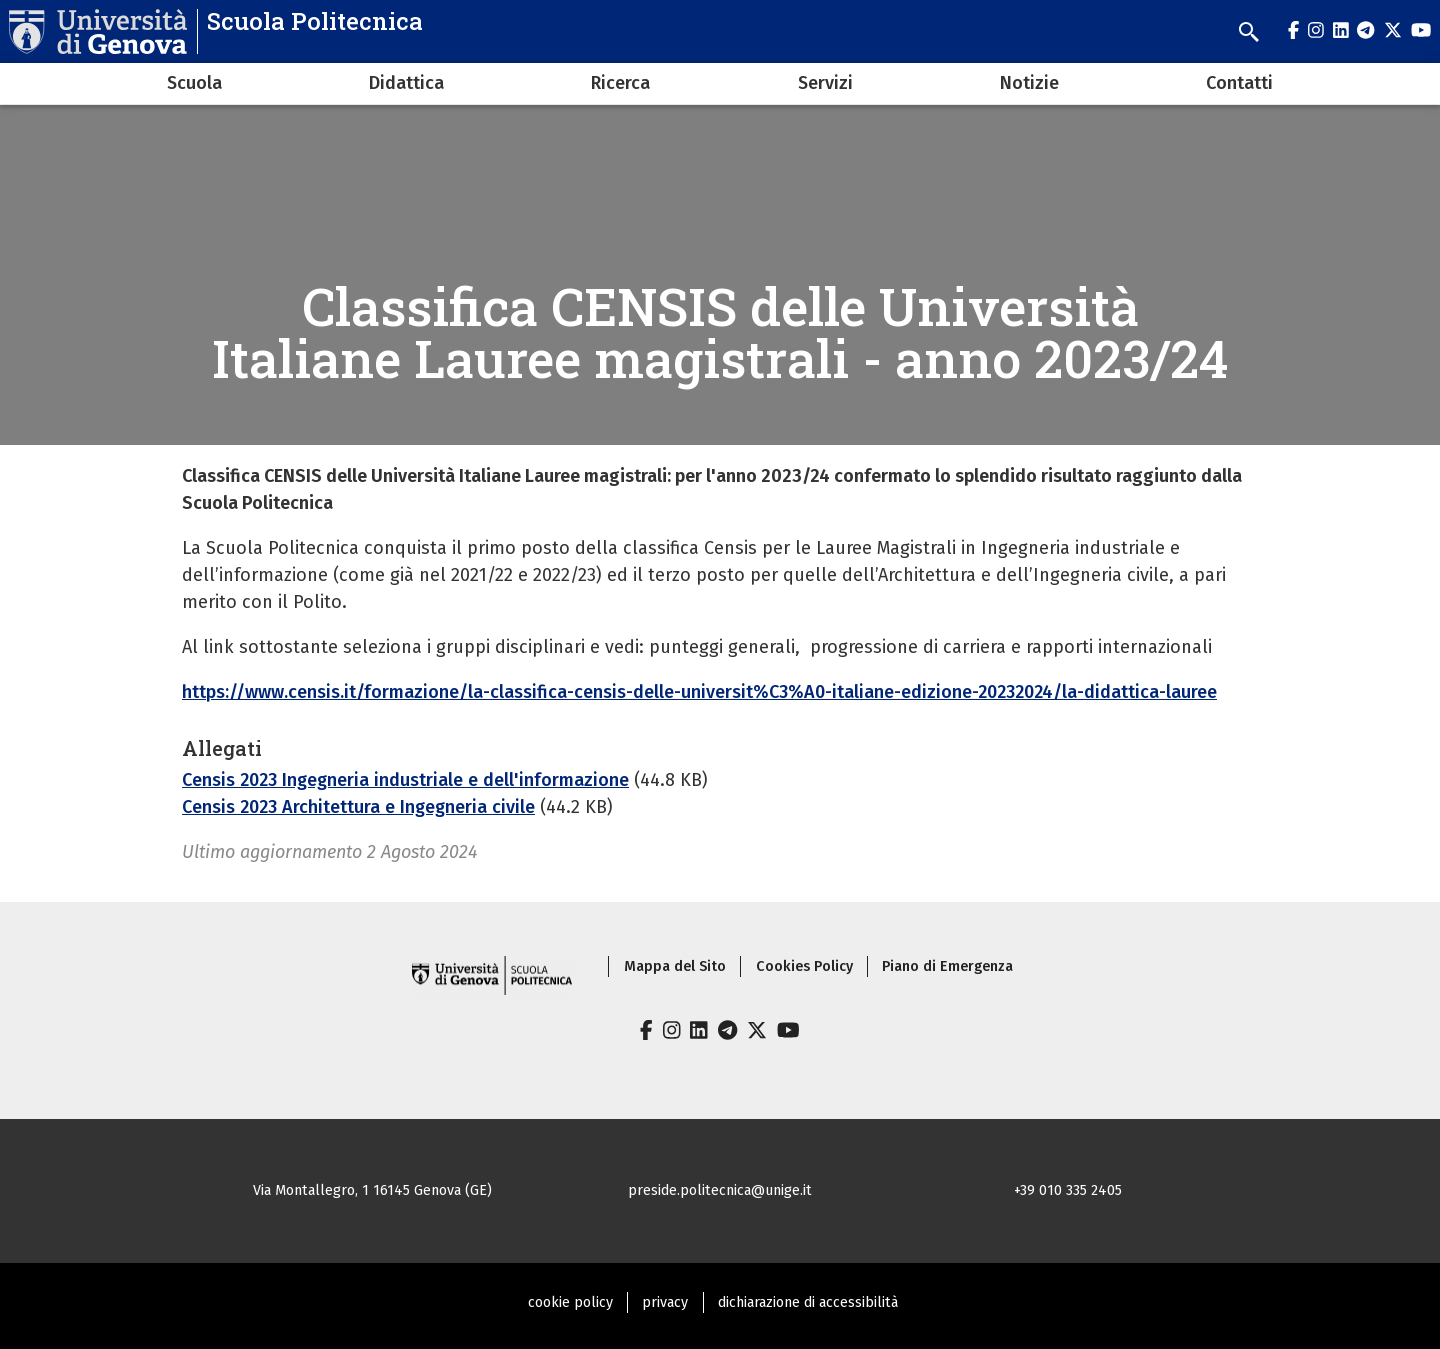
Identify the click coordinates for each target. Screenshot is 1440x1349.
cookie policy (570, 1302)
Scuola (194, 83)
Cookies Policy (804, 966)
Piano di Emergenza (947, 966)
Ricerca (620, 83)
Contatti (1239, 83)
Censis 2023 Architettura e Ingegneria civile (358, 807)
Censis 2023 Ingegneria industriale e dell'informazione (405, 780)
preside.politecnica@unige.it (720, 1190)
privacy (665, 1302)
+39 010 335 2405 (1068, 1190)
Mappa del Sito (675, 966)
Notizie (1029, 83)
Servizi (825, 83)
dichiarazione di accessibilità (808, 1302)
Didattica (406, 83)
